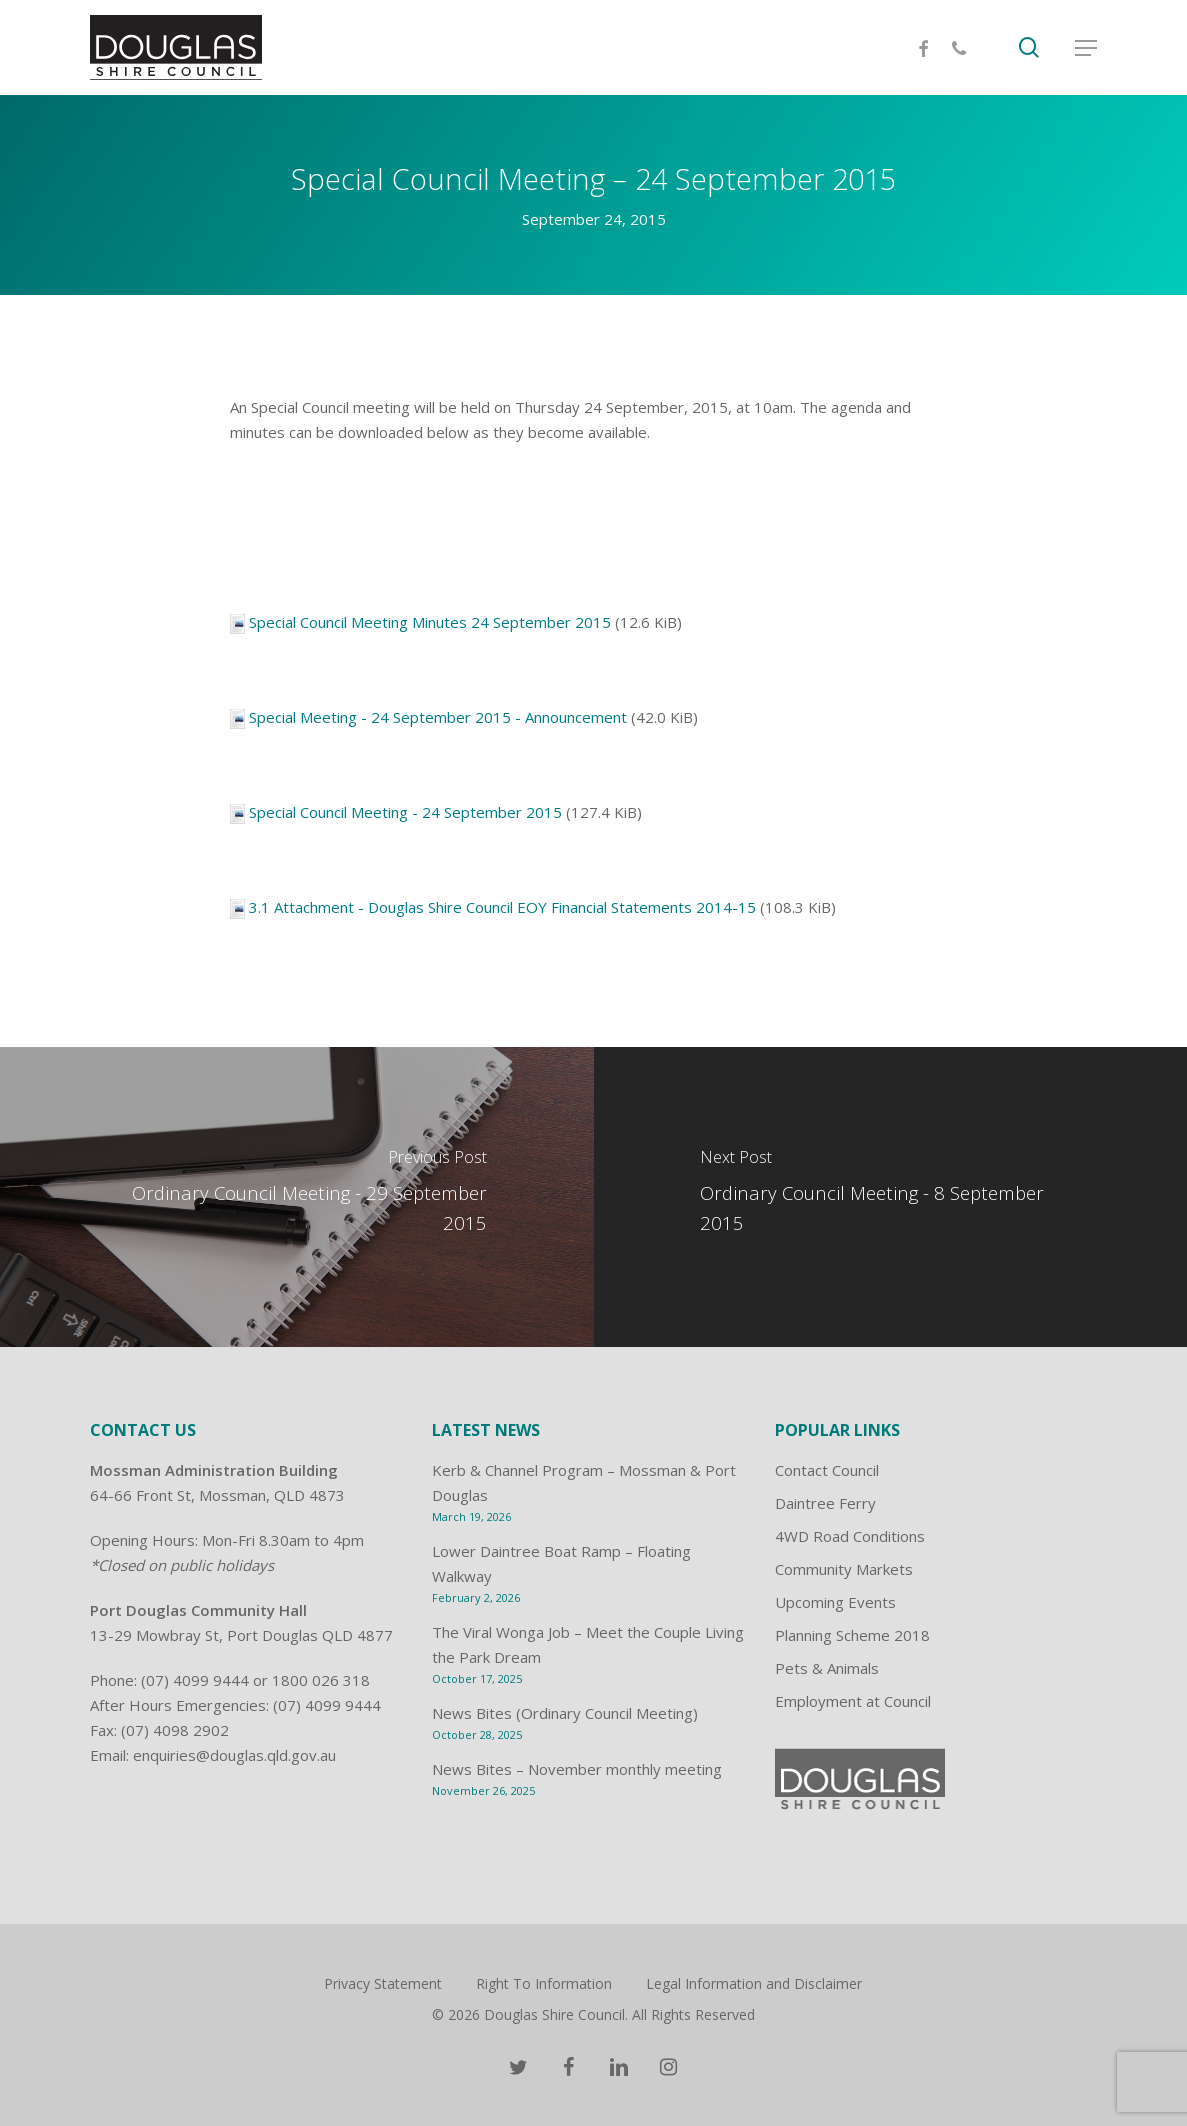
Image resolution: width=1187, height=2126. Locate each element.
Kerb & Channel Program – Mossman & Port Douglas (584, 1482)
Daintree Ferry (825, 1503)
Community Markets (844, 1569)
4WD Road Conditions (850, 1536)
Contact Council (827, 1470)
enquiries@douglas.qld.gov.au (234, 1755)
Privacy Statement (383, 1983)
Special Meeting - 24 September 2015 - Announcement (438, 717)
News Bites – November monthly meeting (577, 1769)
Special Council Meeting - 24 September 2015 (405, 812)
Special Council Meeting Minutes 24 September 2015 (430, 622)
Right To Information (544, 1983)
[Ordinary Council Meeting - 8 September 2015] (891, 1197)
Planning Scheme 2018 (852, 1635)
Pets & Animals (827, 1668)
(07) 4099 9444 (195, 1680)
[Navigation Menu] (1086, 48)
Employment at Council (853, 1701)
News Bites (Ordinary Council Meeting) (565, 1713)
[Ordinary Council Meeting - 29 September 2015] (297, 1197)
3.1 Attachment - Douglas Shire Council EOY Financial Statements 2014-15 (502, 907)
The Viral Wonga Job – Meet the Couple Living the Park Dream (588, 1644)
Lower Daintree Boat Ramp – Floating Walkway (561, 1563)
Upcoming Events (835, 1602)
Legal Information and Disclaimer (754, 1983)
